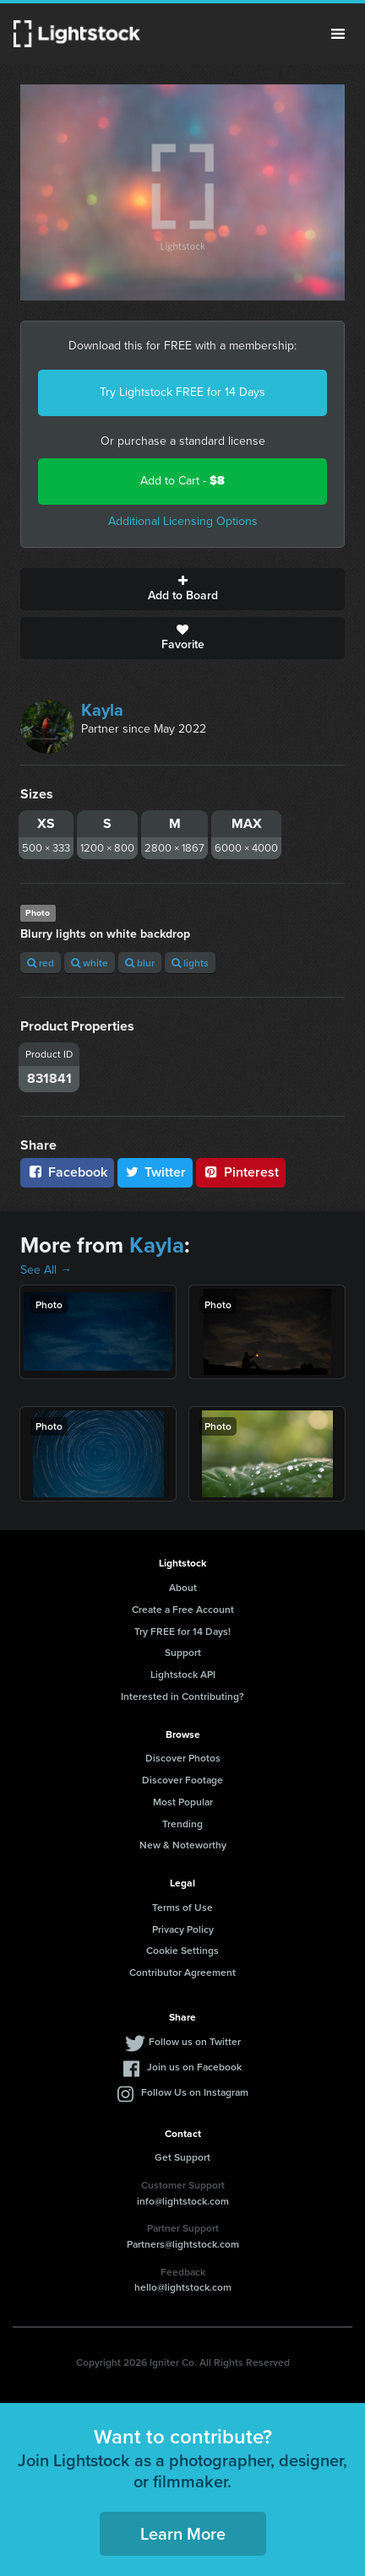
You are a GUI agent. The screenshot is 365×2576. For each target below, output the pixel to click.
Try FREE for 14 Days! (182, 1631)
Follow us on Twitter (195, 2041)
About (183, 1587)
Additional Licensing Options (183, 521)
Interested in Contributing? (182, 1696)
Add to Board (182, 589)
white (89, 962)
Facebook (67, 1172)
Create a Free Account (183, 1609)
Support (183, 1652)
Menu (337, 33)
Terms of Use (182, 1907)
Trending (182, 1823)
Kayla (102, 709)
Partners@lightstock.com (183, 2244)
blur (140, 962)
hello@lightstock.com (183, 2287)
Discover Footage (182, 1779)
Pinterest (241, 1172)
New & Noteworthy (182, 1844)
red (40, 962)
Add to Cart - (182, 481)
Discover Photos (183, 1758)
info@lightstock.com (183, 2201)
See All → (46, 1270)
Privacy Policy (183, 1929)
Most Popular (183, 1801)
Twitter (155, 1172)
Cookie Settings (182, 1950)
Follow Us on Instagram (194, 2092)
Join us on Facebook (194, 2066)
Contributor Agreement (182, 1972)
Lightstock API (182, 1674)
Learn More (183, 2533)
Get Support (182, 2157)
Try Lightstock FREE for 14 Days (182, 392)
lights (190, 962)
